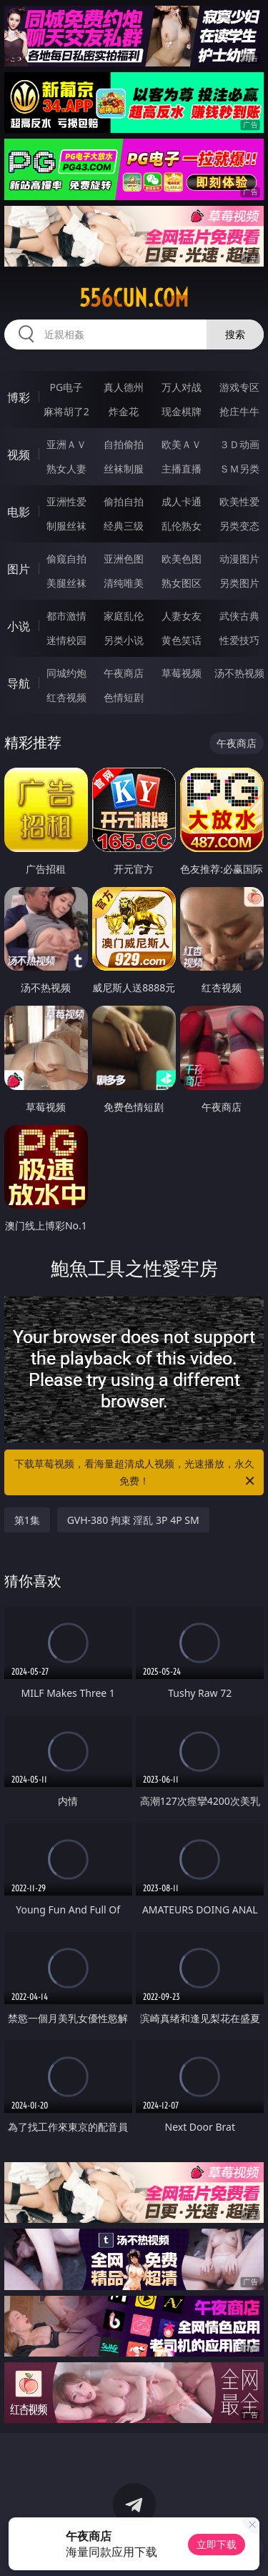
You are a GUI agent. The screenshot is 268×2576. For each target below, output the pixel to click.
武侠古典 (239, 616)
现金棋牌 (182, 411)
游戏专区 (239, 387)
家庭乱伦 (124, 616)
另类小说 (124, 640)
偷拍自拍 (124, 501)
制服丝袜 (66, 525)
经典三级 (124, 525)
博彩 (18, 397)
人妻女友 (182, 616)
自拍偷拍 (124, 444)
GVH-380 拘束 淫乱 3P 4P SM (133, 1520)
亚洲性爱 (66, 501)
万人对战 (182, 387)
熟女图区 (182, 583)
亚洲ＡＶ (66, 444)
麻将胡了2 (66, 411)
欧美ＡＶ (182, 444)
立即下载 (217, 2544)
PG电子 (66, 387)
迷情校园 (66, 640)
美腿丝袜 (66, 583)
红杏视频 (66, 697)
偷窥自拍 (66, 558)
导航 (18, 683)
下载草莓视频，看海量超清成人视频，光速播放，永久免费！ (135, 1473)
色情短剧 (124, 697)
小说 (18, 626)
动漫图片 (239, 558)
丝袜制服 (124, 468)
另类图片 (239, 583)
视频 (18, 454)
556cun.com (134, 298)
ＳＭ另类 (239, 468)
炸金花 (124, 411)
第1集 (27, 1520)
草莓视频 (182, 673)
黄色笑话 (182, 640)
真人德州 (124, 387)
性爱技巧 (239, 640)
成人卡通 (182, 501)
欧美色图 (182, 558)
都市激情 (66, 616)
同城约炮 (66, 673)
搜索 (235, 334)
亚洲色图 (124, 558)
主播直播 (182, 468)
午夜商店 (124, 673)
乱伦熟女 (182, 525)
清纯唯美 (124, 583)
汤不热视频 (239, 673)
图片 (18, 569)
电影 (18, 512)
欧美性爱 (239, 501)
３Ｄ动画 (239, 444)
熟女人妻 (66, 468)
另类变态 (239, 525)
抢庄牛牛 (239, 411)
